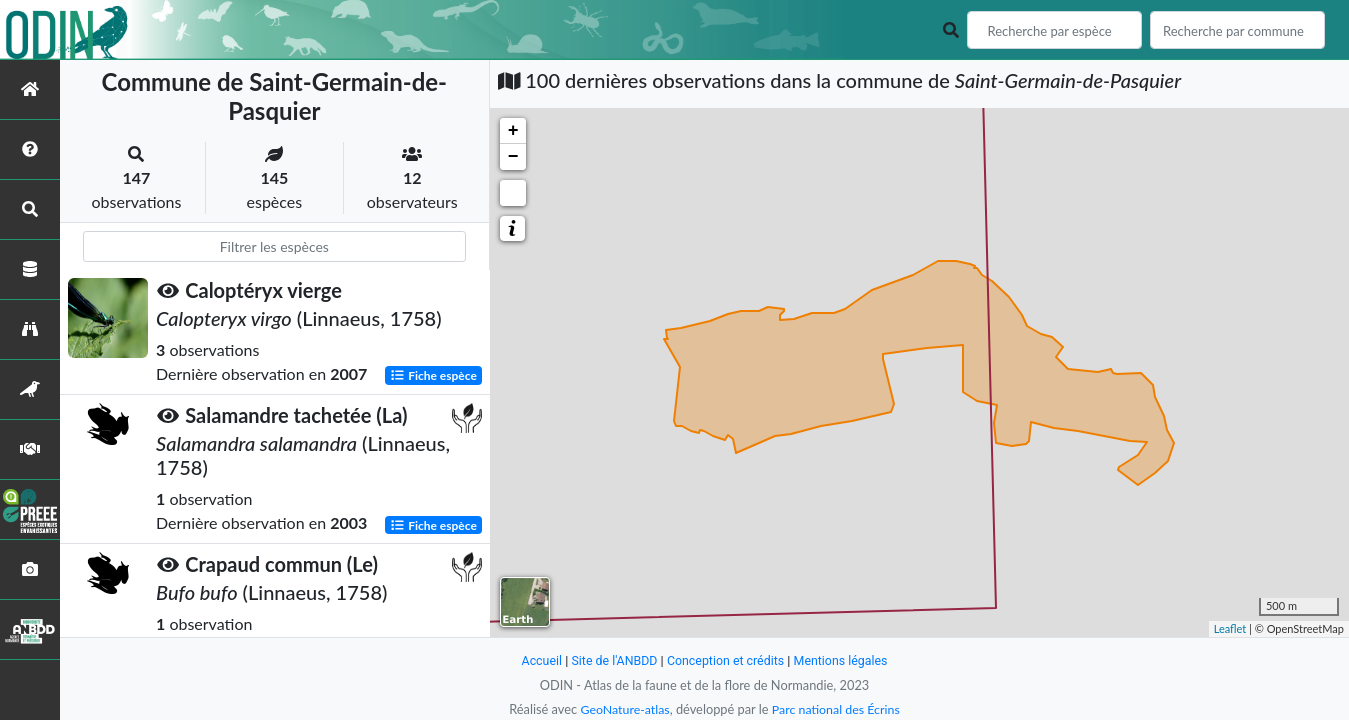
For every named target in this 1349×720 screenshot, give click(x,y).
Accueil (537, 660)
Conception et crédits (726, 660)
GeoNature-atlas (623, 709)
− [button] (513, 157)
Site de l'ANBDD (611, 660)
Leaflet (1230, 628)
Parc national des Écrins (837, 709)
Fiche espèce (433, 375)
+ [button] (513, 131)
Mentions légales (844, 660)
